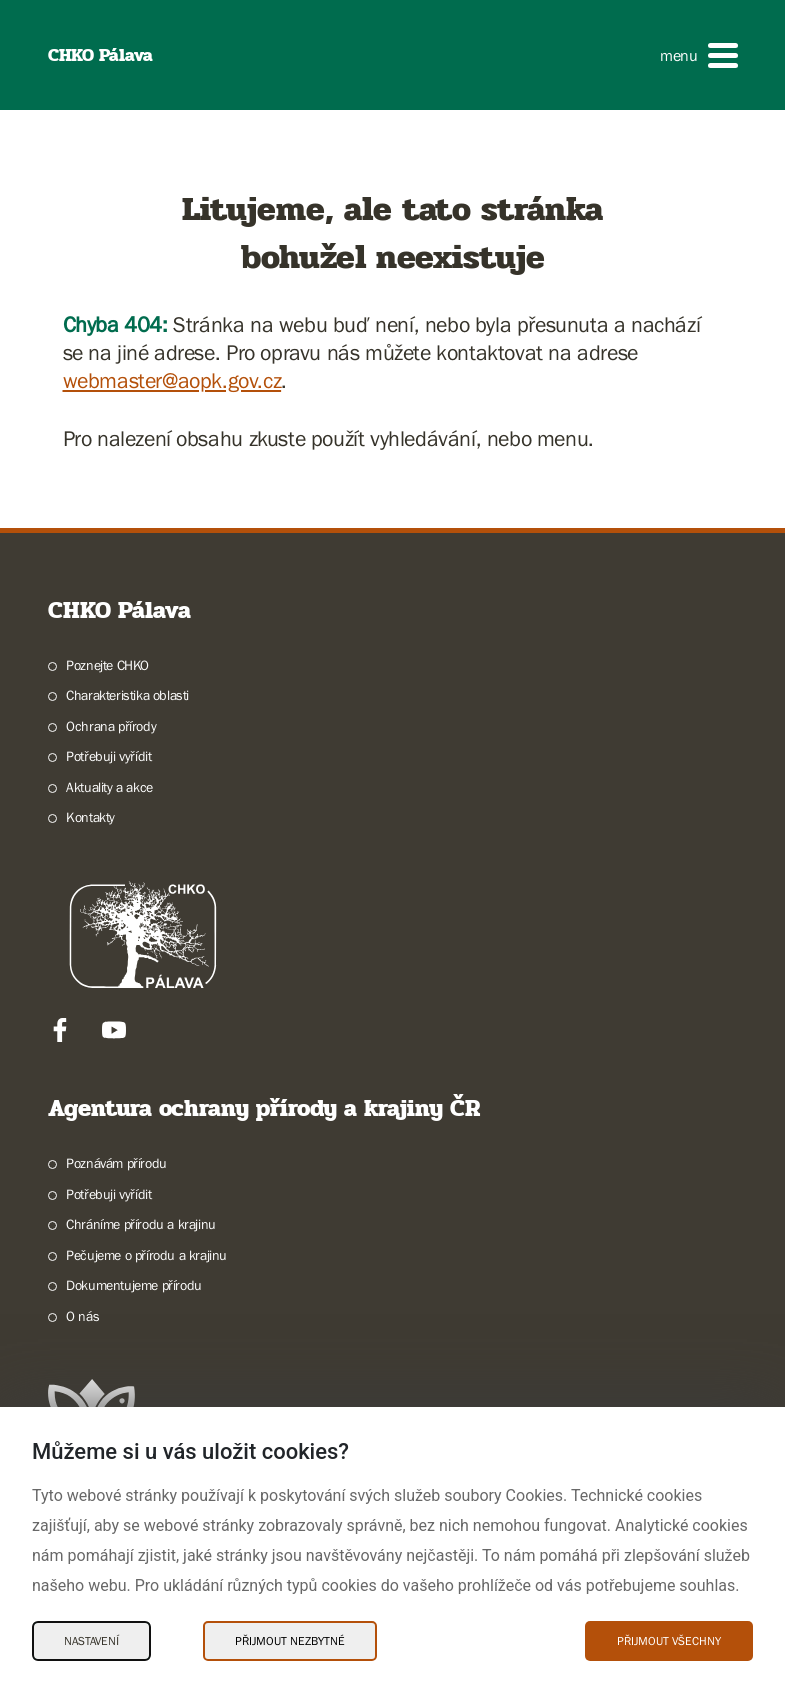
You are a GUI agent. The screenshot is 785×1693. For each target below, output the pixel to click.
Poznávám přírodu (116, 1163)
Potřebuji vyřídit (108, 756)
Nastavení (91, 1641)
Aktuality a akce (109, 787)
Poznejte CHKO (107, 665)
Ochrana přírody (111, 726)
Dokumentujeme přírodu (134, 1285)
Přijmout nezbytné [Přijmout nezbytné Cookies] (290, 1641)
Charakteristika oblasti (127, 695)
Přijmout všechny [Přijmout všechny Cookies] (669, 1641)
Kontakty (90, 817)
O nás (82, 1316)
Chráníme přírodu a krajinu (141, 1224)
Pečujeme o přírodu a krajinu (146, 1255)
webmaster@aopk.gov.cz (172, 380)
